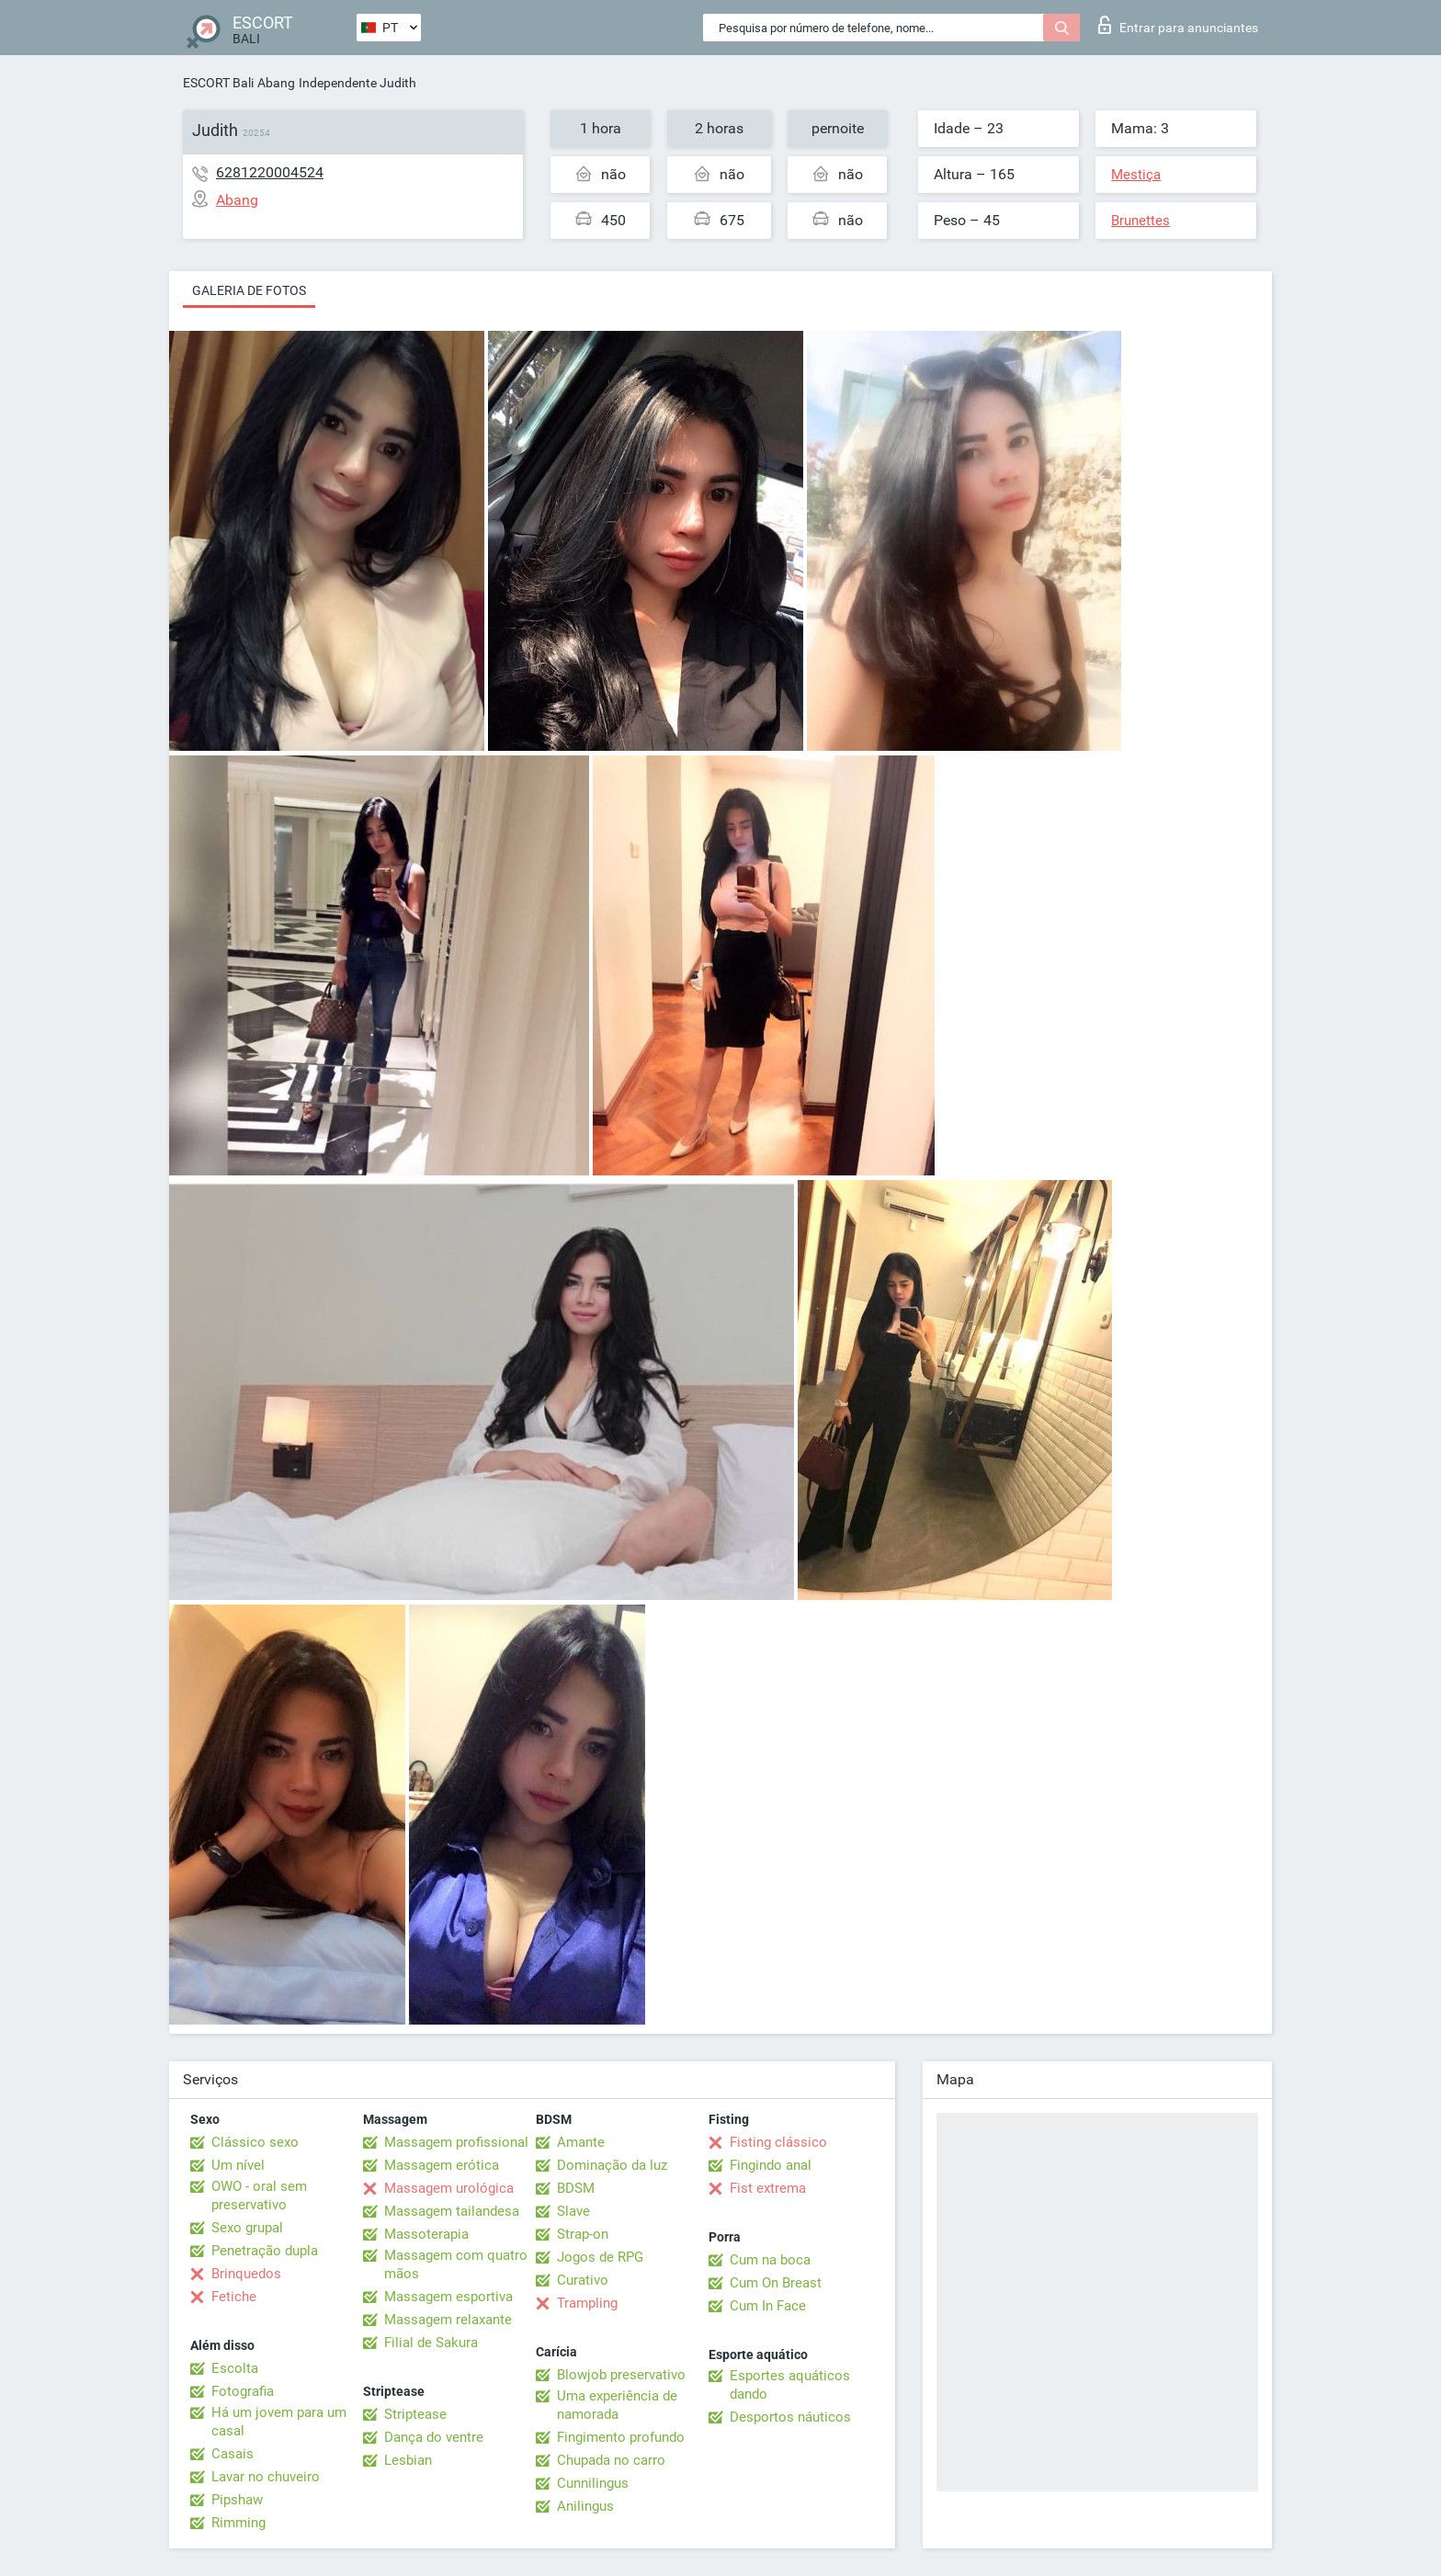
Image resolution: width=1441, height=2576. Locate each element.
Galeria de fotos (249, 290)
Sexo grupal (247, 2227)
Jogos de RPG (600, 2257)
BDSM (576, 2188)
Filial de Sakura (431, 2342)
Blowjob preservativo (621, 2374)
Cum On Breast (776, 2283)
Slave (573, 2211)
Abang (276, 82)
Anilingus (585, 2506)
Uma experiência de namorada (617, 2405)
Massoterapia (426, 2234)
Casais (232, 2453)
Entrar (1178, 25)
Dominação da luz (612, 2165)
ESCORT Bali (218, 82)
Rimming (238, 2522)
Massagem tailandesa (451, 2211)
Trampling (587, 2303)
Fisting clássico (778, 2142)
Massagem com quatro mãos (456, 2264)
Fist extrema (768, 2188)
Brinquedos (246, 2273)
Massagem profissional (456, 2142)
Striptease (415, 2414)
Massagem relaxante (448, 2319)
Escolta (234, 2368)
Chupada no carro (611, 2460)
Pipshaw (237, 2499)
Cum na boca (770, 2260)
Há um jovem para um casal (278, 2421)
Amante (581, 2142)
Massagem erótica (441, 2165)
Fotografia (242, 2391)
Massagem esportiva (448, 2296)
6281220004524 (269, 172)
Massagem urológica (449, 2188)
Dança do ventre (433, 2437)
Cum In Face (768, 2306)
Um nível (238, 2165)
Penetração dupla (264, 2250)
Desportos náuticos (790, 2417)
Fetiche (233, 2296)
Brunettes (1140, 220)
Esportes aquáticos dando (790, 2384)
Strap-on (582, 2234)
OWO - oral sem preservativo (259, 2195)
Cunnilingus (593, 2483)
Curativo (582, 2280)
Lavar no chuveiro (265, 2476)
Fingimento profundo (621, 2437)
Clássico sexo (255, 2142)
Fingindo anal (770, 2165)
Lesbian (408, 2460)
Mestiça (1136, 174)
